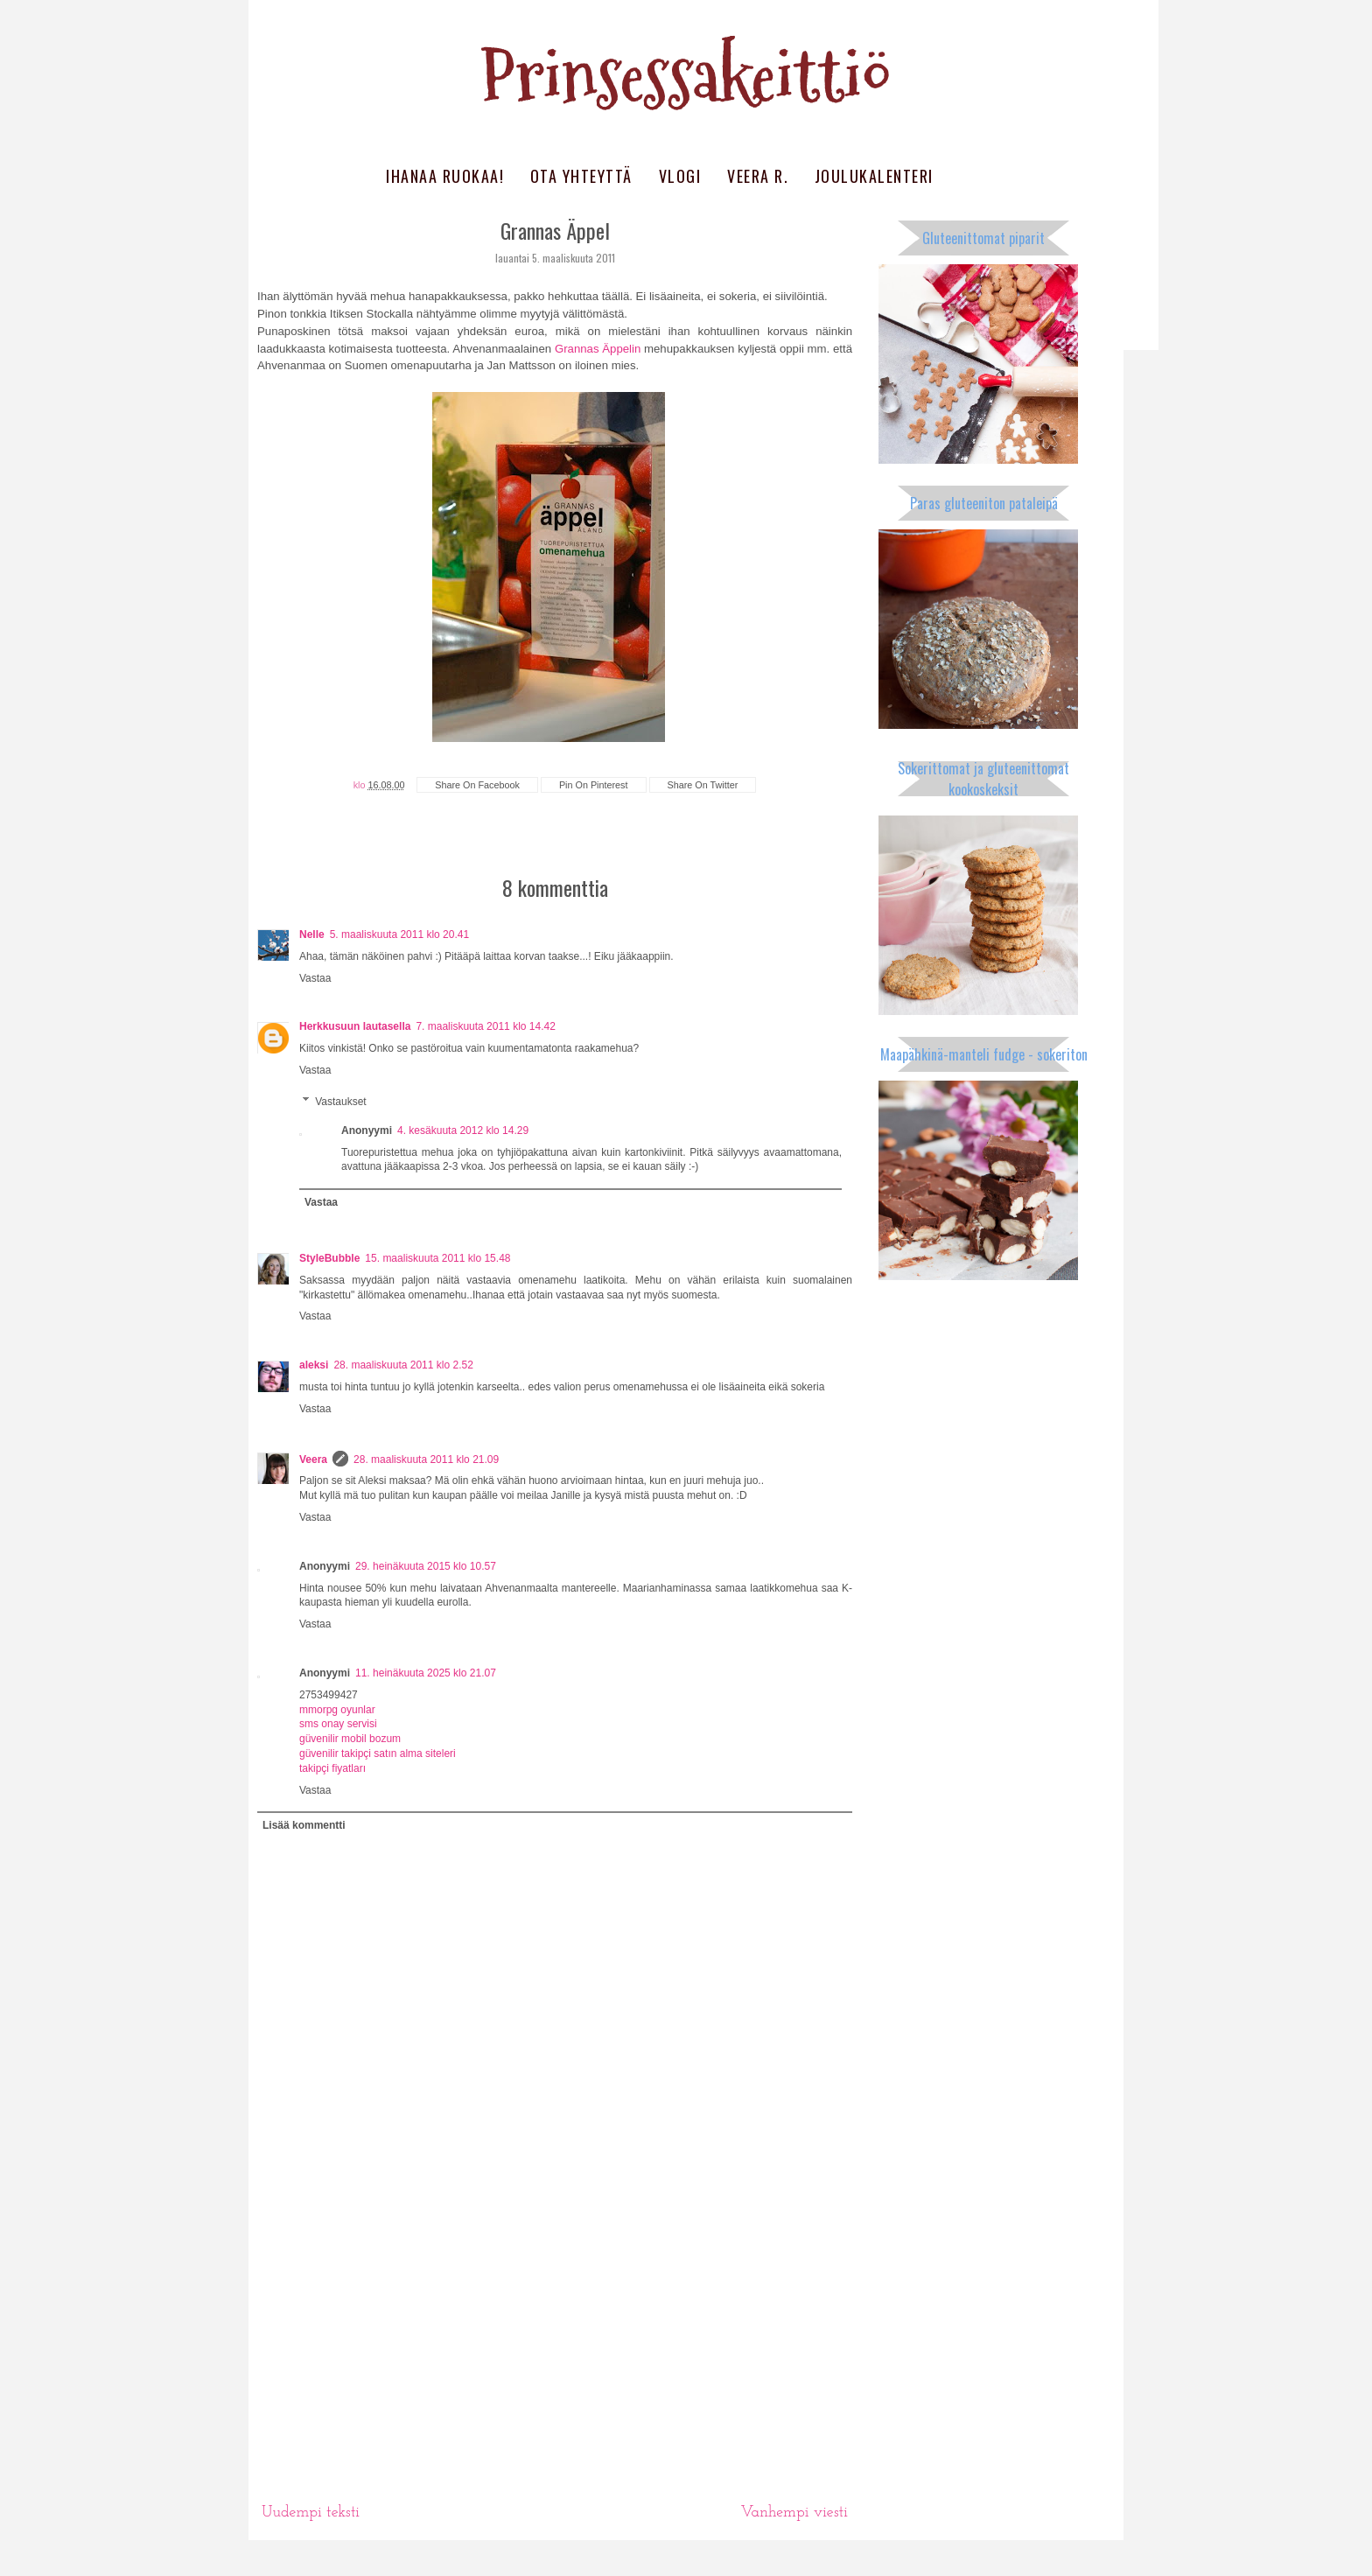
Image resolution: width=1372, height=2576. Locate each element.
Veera (313, 1459)
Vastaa (315, 978)
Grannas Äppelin (597, 348)
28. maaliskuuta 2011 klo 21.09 (426, 1459)
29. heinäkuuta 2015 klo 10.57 (425, 1566)
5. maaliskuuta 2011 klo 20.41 (399, 934)
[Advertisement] (554, 2360)
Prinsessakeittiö (686, 76)
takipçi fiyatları (332, 1768)
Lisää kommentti (304, 1825)
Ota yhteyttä (581, 175)
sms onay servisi (338, 1724)
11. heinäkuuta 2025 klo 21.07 (425, 1673)
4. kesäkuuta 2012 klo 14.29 (462, 1130)
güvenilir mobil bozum (350, 1738)
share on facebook (477, 785)
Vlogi (680, 175)
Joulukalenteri (874, 175)
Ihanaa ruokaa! (445, 175)
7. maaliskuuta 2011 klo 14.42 (485, 1026)
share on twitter (703, 785)
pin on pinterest (593, 785)
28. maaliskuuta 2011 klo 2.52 (402, 1365)
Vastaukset (340, 1102)
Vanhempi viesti (794, 2512)
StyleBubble (329, 1258)
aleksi (313, 1365)
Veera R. (757, 175)
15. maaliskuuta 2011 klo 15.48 (437, 1258)
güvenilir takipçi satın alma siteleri (377, 1753)
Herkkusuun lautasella (354, 1026)
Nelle (312, 934)
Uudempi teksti (311, 2512)
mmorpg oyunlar (337, 1710)
